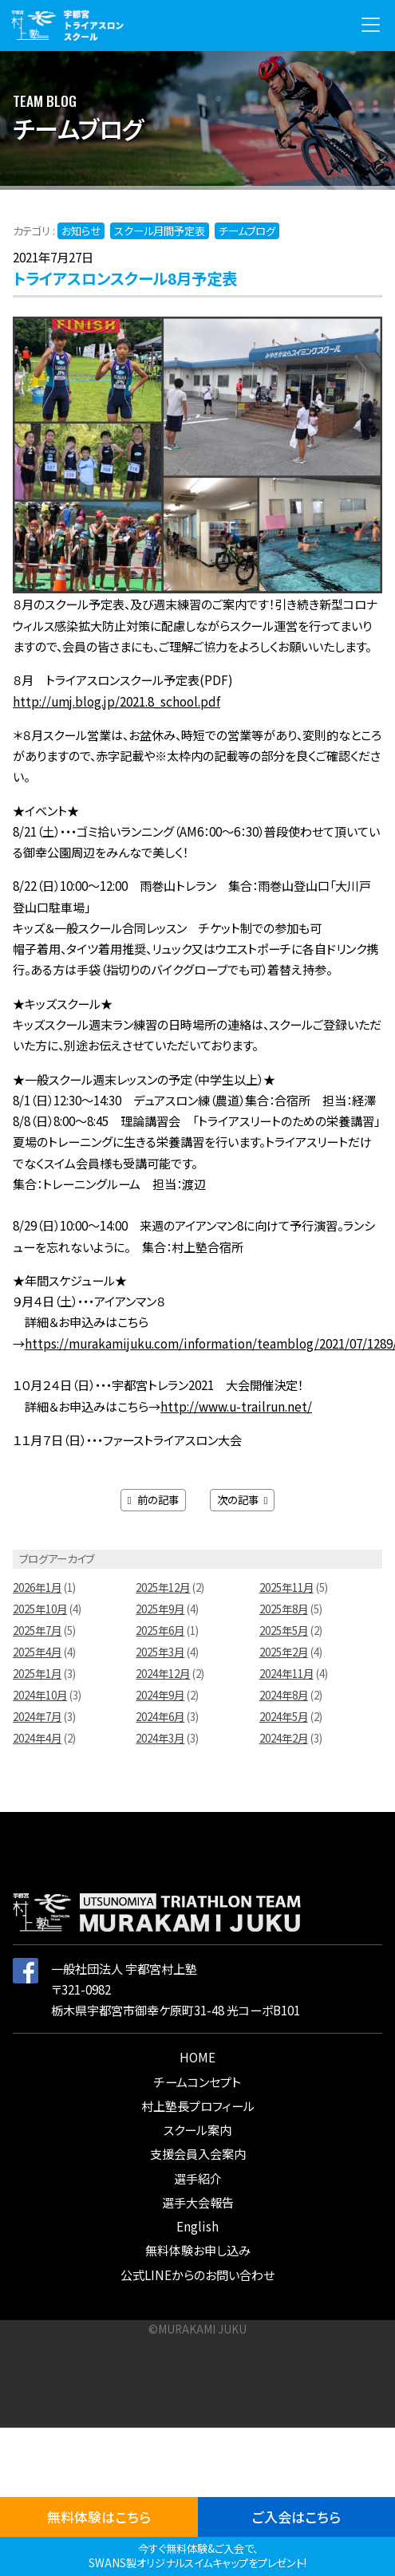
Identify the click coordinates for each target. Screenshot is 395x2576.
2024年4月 (37, 1738)
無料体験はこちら (99, 2517)
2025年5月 (283, 1630)
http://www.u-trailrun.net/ (236, 1406)
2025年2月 (283, 1652)
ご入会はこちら (296, 2517)
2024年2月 (283, 1738)
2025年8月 (283, 1609)
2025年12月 (163, 1587)
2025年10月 (40, 1609)
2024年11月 (286, 1673)
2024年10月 (40, 1695)
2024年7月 (37, 1716)
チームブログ (247, 230)
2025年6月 (160, 1630)
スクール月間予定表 (159, 230)
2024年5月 (283, 1716)
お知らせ (81, 230)
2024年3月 (160, 1738)
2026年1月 (37, 1587)
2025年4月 (37, 1652)
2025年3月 (160, 1652)
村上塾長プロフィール (198, 2105)
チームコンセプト (197, 2081)
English (197, 2226)
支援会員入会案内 (198, 2153)
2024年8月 (283, 1695)
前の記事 (153, 1499)
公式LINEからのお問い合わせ (197, 2274)
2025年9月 (160, 1609)
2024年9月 (160, 1695)
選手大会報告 (198, 2202)
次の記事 (242, 1499)
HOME (197, 2057)
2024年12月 (163, 1673)
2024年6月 (160, 1716)
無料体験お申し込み (198, 2250)
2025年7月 (37, 1630)
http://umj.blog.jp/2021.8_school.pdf (116, 701)
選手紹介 (198, 2178)
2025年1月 (37, 1673)
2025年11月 (286, 1587)
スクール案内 (197, 2129)
